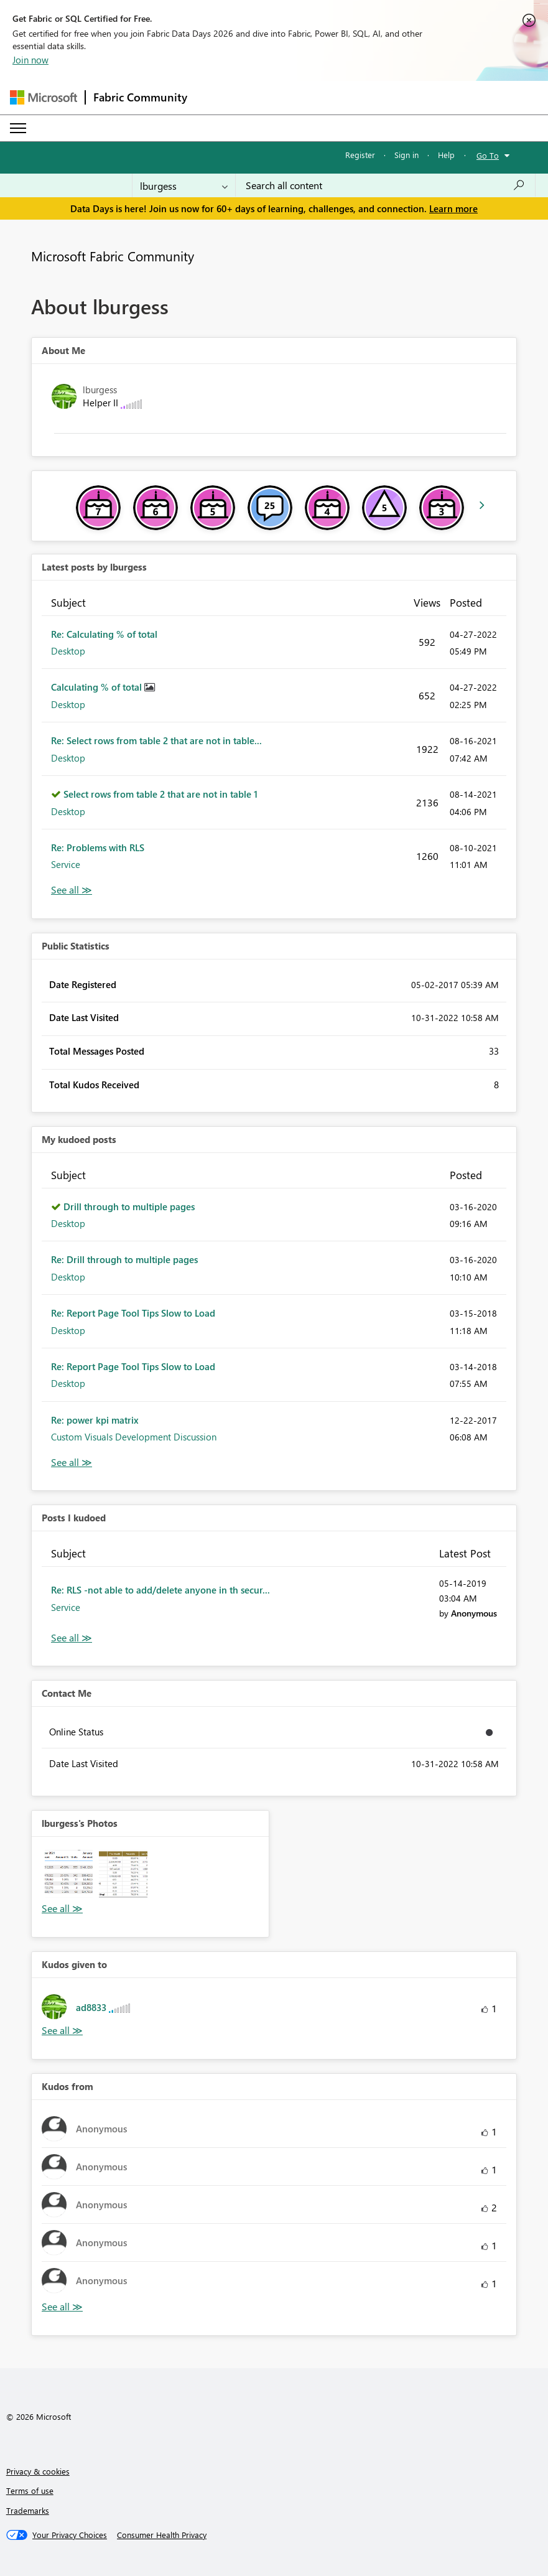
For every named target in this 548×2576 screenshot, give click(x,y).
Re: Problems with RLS (97, 847)
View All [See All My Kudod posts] (71, 1462)
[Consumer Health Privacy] (162, 2535)
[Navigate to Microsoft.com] (43, 97)
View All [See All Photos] (62, 1909)
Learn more (453, 208)
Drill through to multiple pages (129, 1206)
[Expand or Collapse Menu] (18, 128)
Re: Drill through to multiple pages (124, 1259)
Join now (30, 60)
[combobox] (385, 185)
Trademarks (27, 2510)
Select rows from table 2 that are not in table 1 (160, 794)
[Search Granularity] (183, 185)
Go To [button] (487, 155)
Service (65, 864)
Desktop (68, 651)
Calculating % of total (97, 687)
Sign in (406, 154)
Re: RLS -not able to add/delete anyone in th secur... (160, 1590)
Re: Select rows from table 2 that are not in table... (156, 740)
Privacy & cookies (38, 2471)
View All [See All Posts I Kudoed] (71, 1638)
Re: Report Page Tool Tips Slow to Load (133, 1313)
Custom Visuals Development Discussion (133, 1436)
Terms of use (29, 2490)
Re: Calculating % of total (104, 634)
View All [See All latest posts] (71, 890)
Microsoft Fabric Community (112, 255)
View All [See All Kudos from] (62, 2307)
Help (446, 154)
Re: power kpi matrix (95, 1420)
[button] (69, 1874)
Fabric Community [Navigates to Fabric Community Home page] (140, 97)
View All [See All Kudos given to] (62, 2030)
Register (360, 154)
